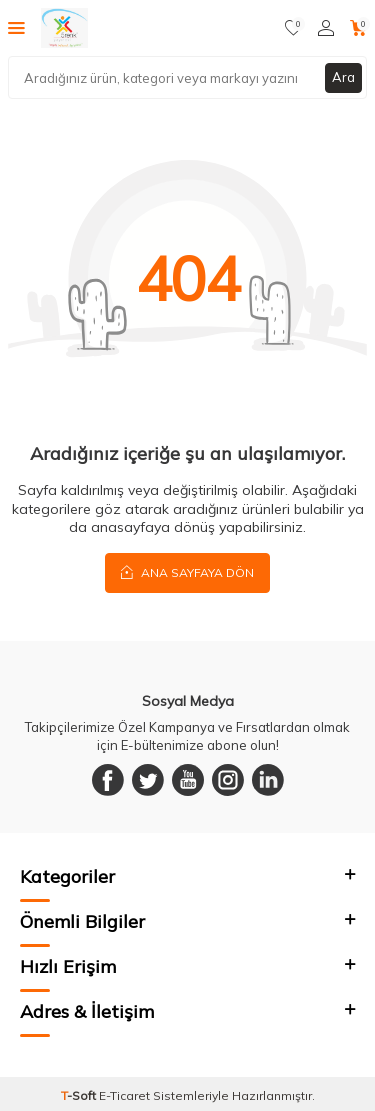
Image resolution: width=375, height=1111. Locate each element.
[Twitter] (148, 780)
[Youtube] (188, 780)
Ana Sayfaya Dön (187, 572)
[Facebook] (108, 780)
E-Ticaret (124, 1095)
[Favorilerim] (293, 28)
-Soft (80, 1095)
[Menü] (16, 27)
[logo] (64, 28)
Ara (343, 77)
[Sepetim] (358, 28)
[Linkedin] (268, 780)
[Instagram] (228, 780)
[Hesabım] (326, 28)
